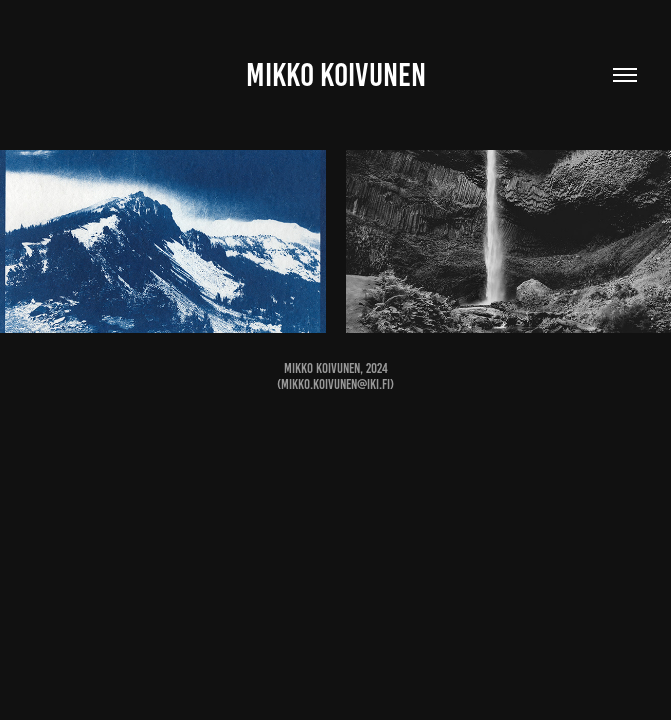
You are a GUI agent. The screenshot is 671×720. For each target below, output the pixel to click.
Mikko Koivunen (336, 75)
